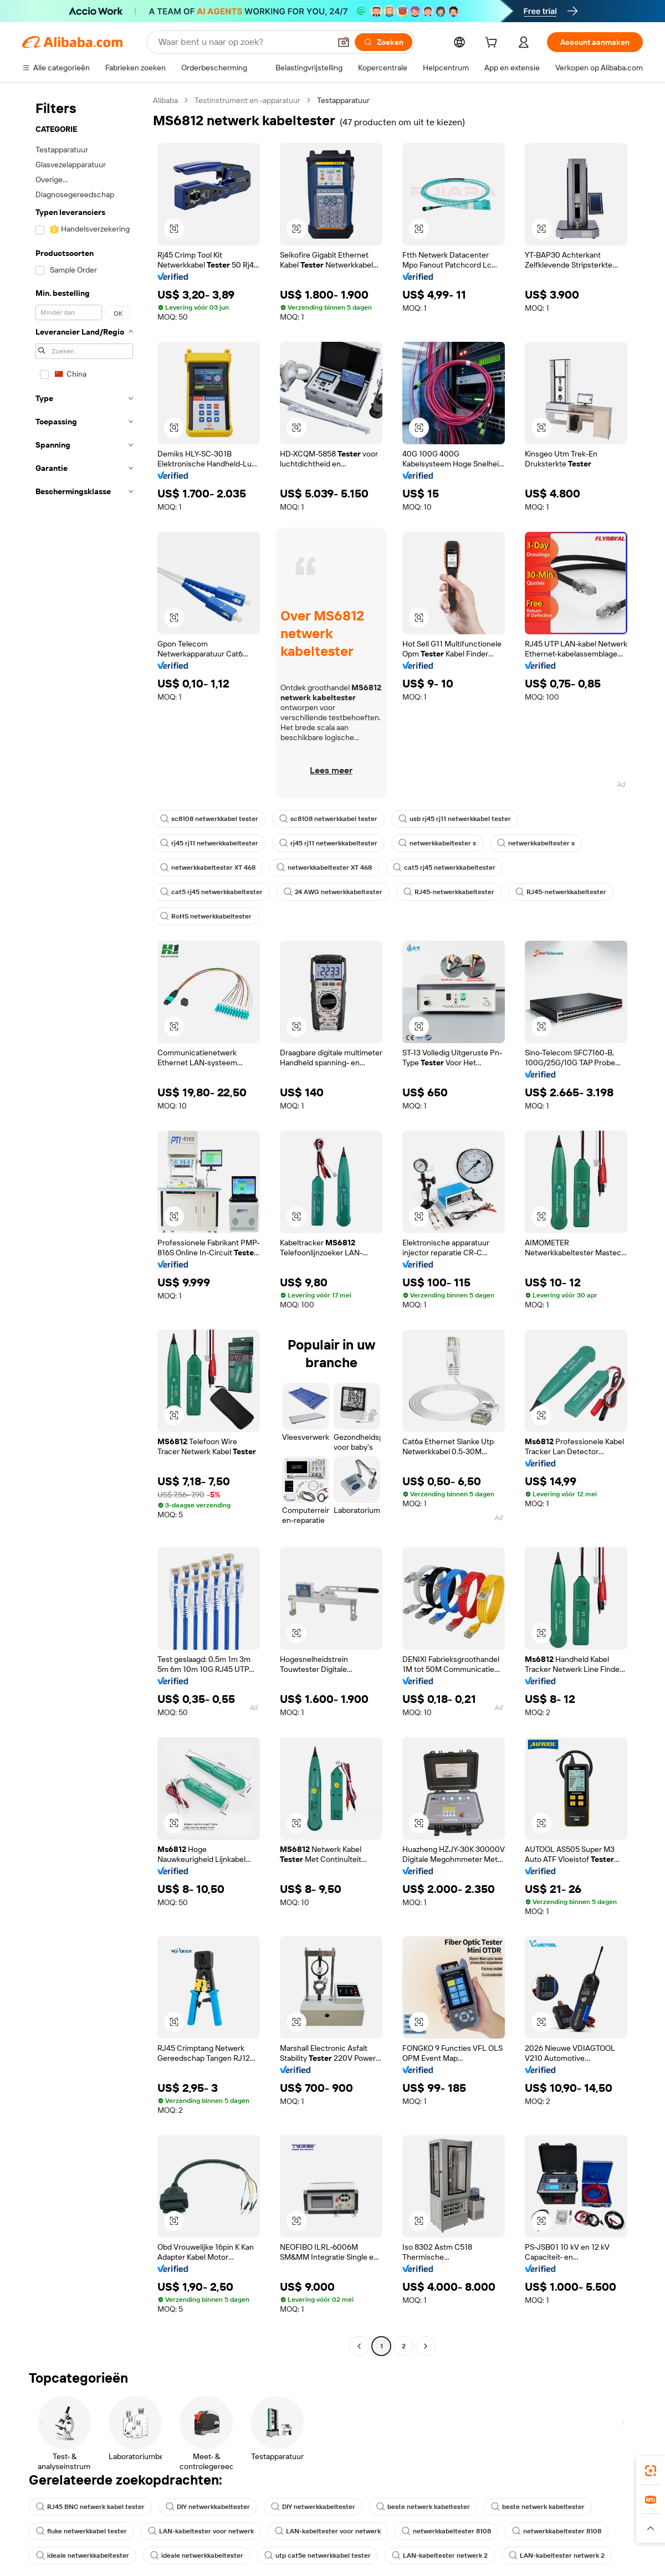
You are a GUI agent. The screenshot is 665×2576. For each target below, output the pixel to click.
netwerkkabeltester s (437, 843)
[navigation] (84, 1225)
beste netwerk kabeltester (423, 2506)
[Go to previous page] (359, 2346)
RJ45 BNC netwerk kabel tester (90, 2506)
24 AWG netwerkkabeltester (333, 891)
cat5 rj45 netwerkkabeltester (444, 867)
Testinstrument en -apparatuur (247, 100)
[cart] (493, 43)
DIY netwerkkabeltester (208, 2506)
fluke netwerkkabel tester (81, 2531)
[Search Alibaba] (243, 42)
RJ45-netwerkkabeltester (448, 891)
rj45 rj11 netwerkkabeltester (209, 843)
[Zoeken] (383, 42)
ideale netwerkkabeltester (82, 2555)
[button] (343, 42)
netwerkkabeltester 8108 (446, 2531)
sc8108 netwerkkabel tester (209, 818)
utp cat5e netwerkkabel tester (317, 2555)
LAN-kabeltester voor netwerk (201, 2531)
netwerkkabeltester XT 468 (207, 867)
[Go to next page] (426, 2346)
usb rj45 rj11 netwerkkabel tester (454, 818)
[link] (650, 2470)
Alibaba (165, 100)
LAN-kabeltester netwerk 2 (440, 2555)
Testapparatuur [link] (343, 100)
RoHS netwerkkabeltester (206, 916)
